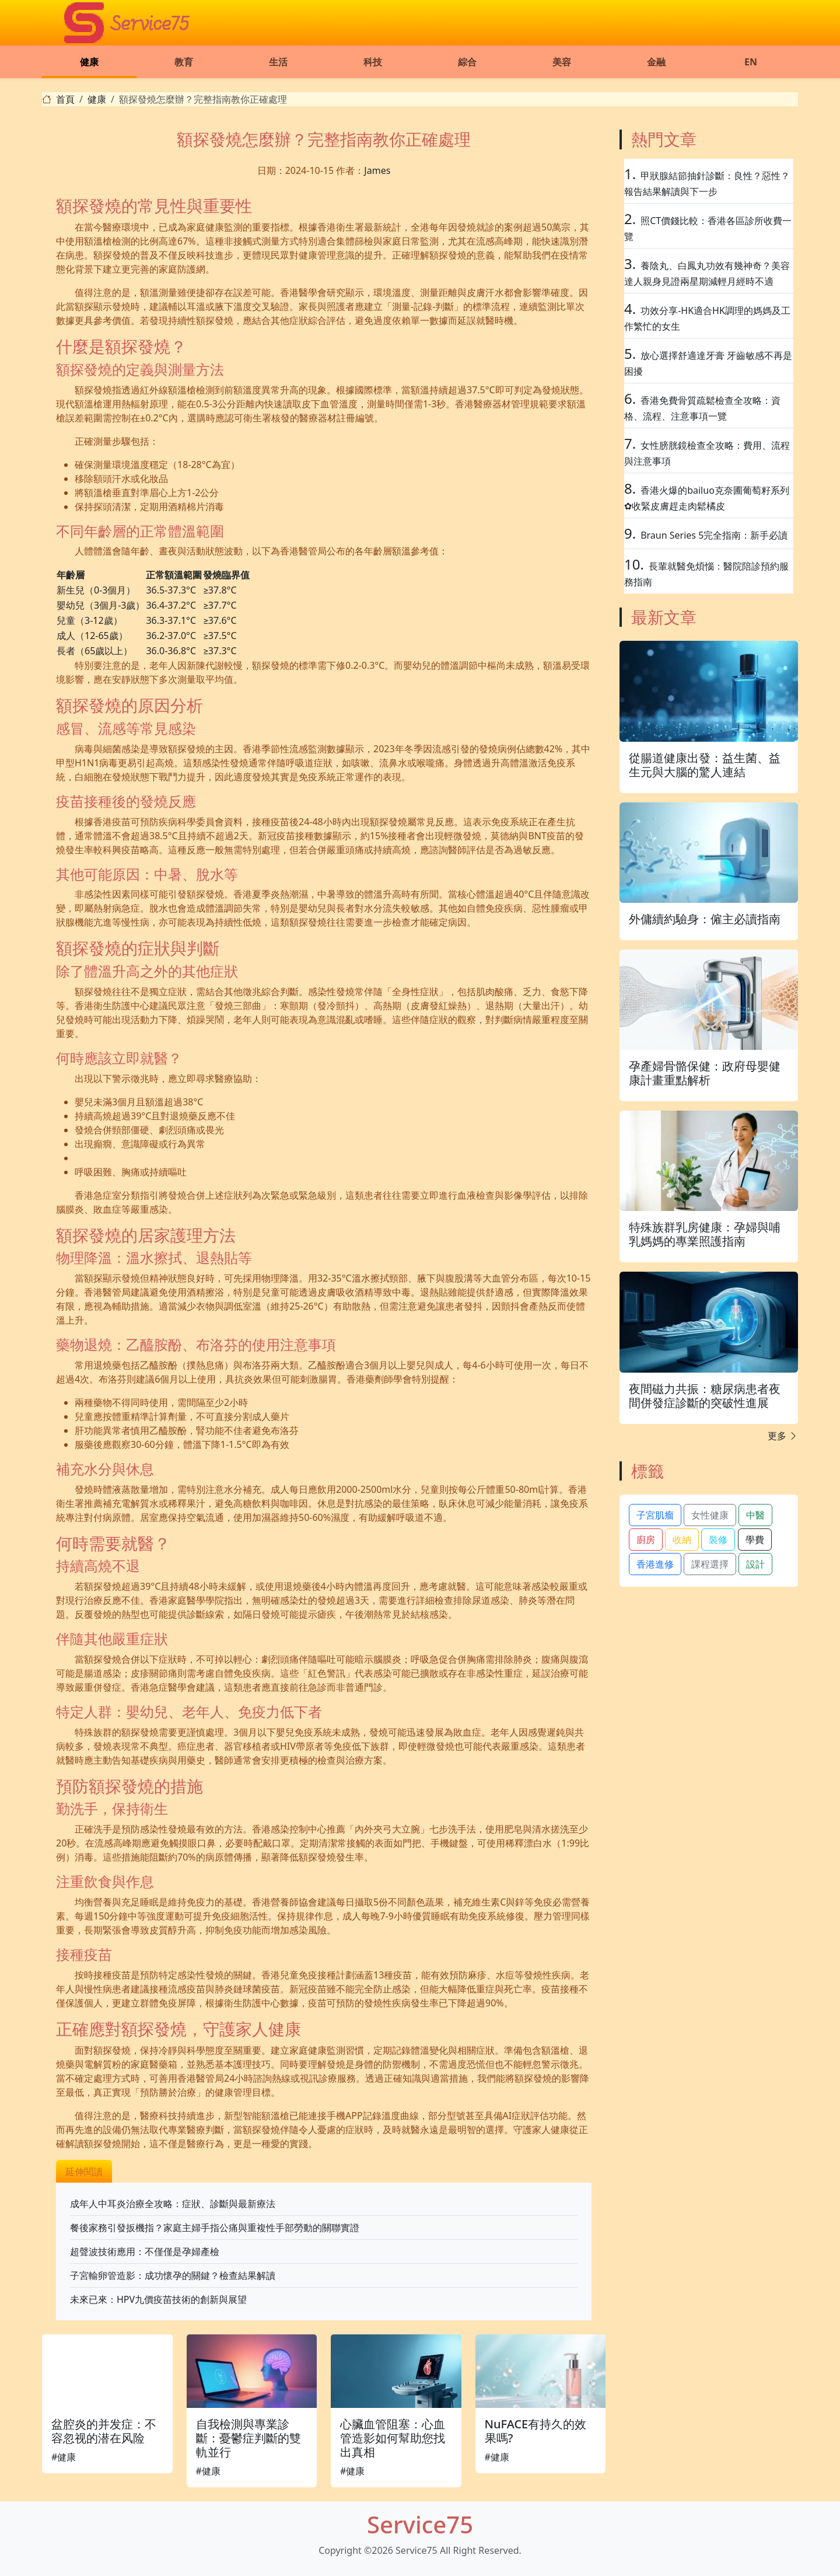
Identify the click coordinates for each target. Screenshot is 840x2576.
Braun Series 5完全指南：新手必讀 (714, 535)
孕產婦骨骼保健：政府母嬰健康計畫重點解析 (704, 1073)
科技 (372, 61)
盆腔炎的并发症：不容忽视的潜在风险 (103, 2431)
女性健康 (710, 1515)
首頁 (65, 99)
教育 (183, 61)
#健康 (63, 2457)
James (377, 170)
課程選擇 (710, 1564)
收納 (682, 1539)
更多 (783, 1435)
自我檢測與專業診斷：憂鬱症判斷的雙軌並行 (248, 2438)
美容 (561, 61)
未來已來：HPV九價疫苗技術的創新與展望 (158, 2299)
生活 (278, 61)
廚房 (645, 1539)
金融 (656, 61)
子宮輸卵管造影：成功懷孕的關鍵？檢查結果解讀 (172, 2275)
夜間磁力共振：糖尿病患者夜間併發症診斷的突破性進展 (704, 1396)
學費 (755, 1539)
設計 (755, 1564)
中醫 (755, 1515)
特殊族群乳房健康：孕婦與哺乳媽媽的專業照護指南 (704, 1234)
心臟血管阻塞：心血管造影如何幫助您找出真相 (392, 2438)
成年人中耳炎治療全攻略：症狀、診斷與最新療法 (172, 2203)
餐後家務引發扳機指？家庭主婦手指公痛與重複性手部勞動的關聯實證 (214, 2227)
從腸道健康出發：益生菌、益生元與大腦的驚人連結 (704, 765)
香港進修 (655, 1564)
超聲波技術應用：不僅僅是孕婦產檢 (144, 2251)
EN (750, 61)
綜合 (467, 61)
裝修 (718, 1539)
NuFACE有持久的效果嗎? (536, 2431)
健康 (89, 61)
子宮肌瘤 (655, 1515)
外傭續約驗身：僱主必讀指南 (704, 919)
